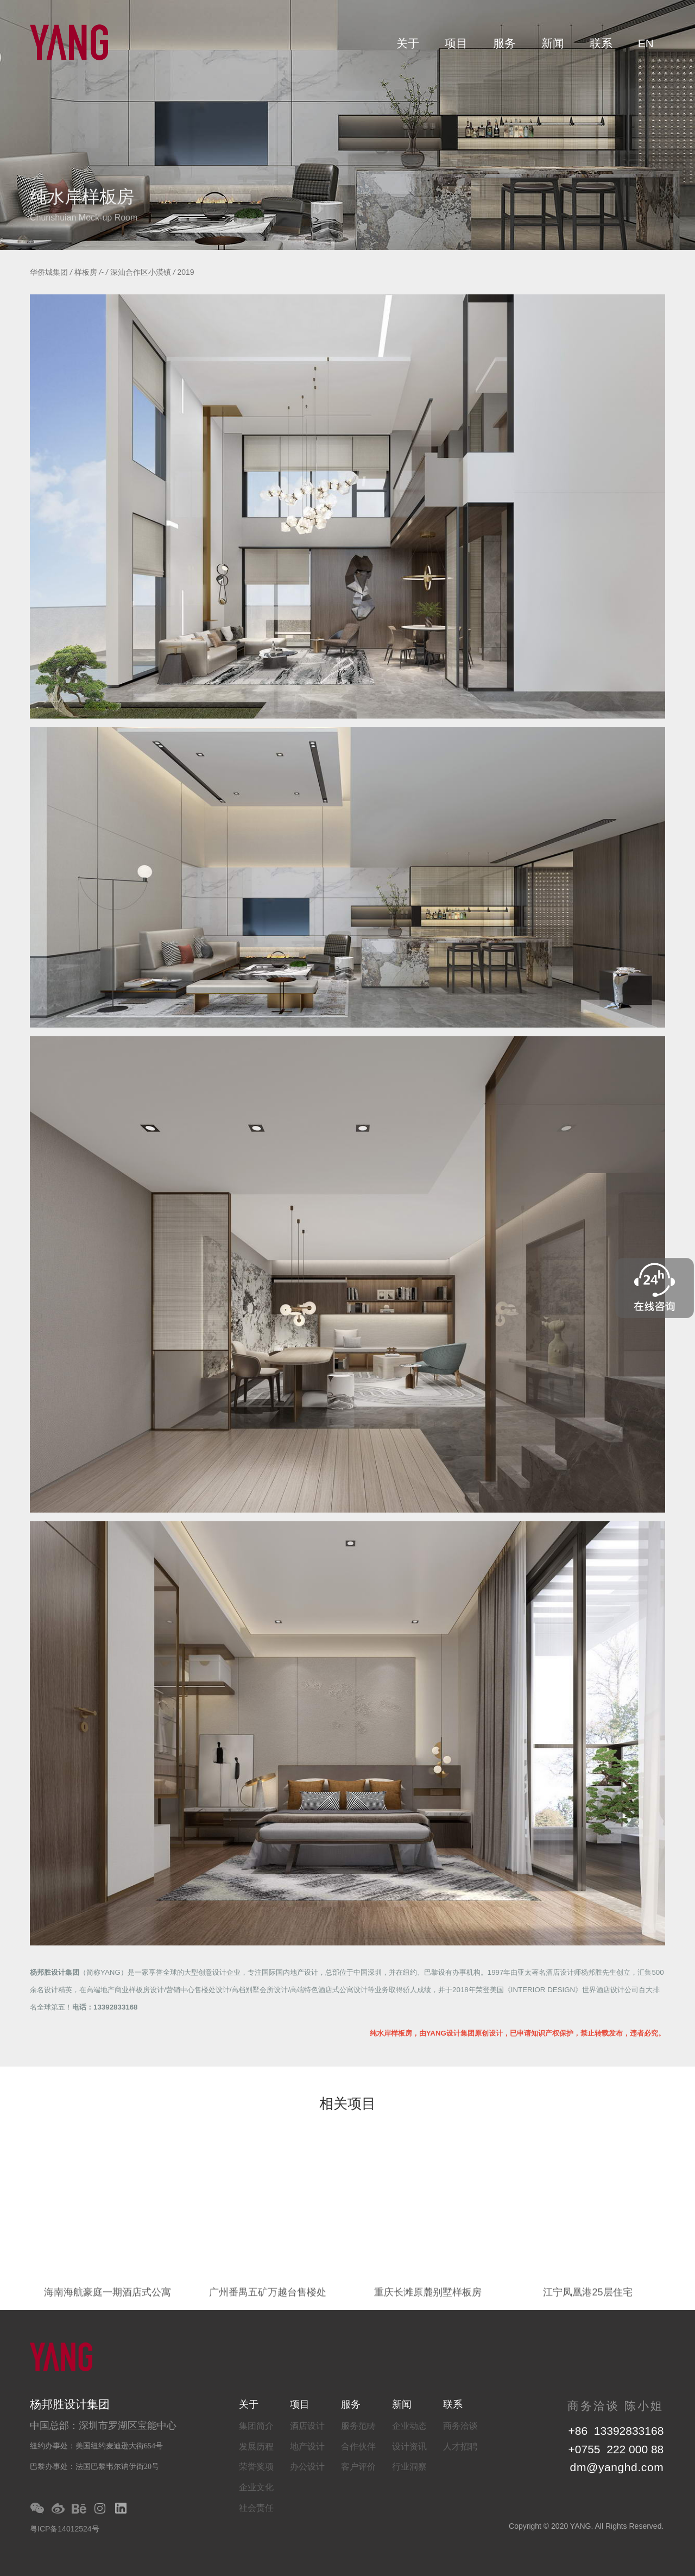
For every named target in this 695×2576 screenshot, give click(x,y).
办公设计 (307, 2466)
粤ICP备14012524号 (64, 2528)
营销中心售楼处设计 (198, 1990)
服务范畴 (358, 2425)
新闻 (552, 43)
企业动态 (409, 2425)
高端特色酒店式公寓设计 (329, 1990)
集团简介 (256, 2425)
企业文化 (256, 2487)
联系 (601, 43)
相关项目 (347, 2104)
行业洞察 (409, 2466)
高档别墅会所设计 (259, 1990)
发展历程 (256, 2446)
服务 (504, 43)
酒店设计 (307, 2425)
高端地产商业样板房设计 (125, 1990)
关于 (407, 43)
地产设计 (307, 2446)
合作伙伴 (358, 2446)
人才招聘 (460, 2446)
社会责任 (256, 2507)
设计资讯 (409, 2446)
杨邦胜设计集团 (54, 1972)
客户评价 (358, 2466)
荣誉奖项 (256, 2466)
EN (646, 43)
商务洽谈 (460, 2425)
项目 (456, 43)
